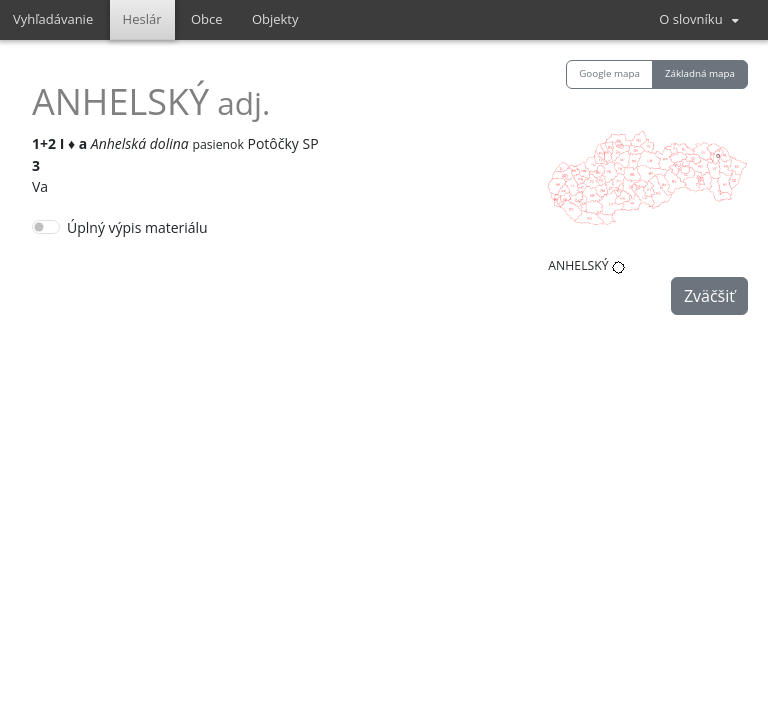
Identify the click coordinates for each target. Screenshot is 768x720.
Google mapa (609, 73)
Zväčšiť (709, 296)
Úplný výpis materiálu (137, 227)
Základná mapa (700, 73)
